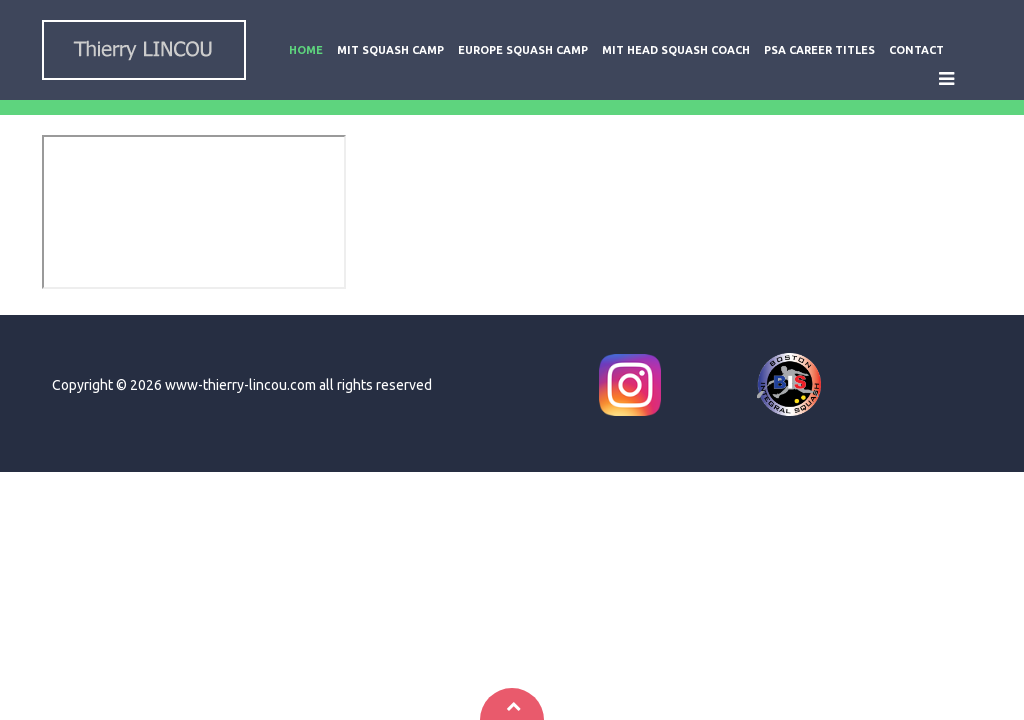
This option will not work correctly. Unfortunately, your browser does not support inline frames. (194, 212)
